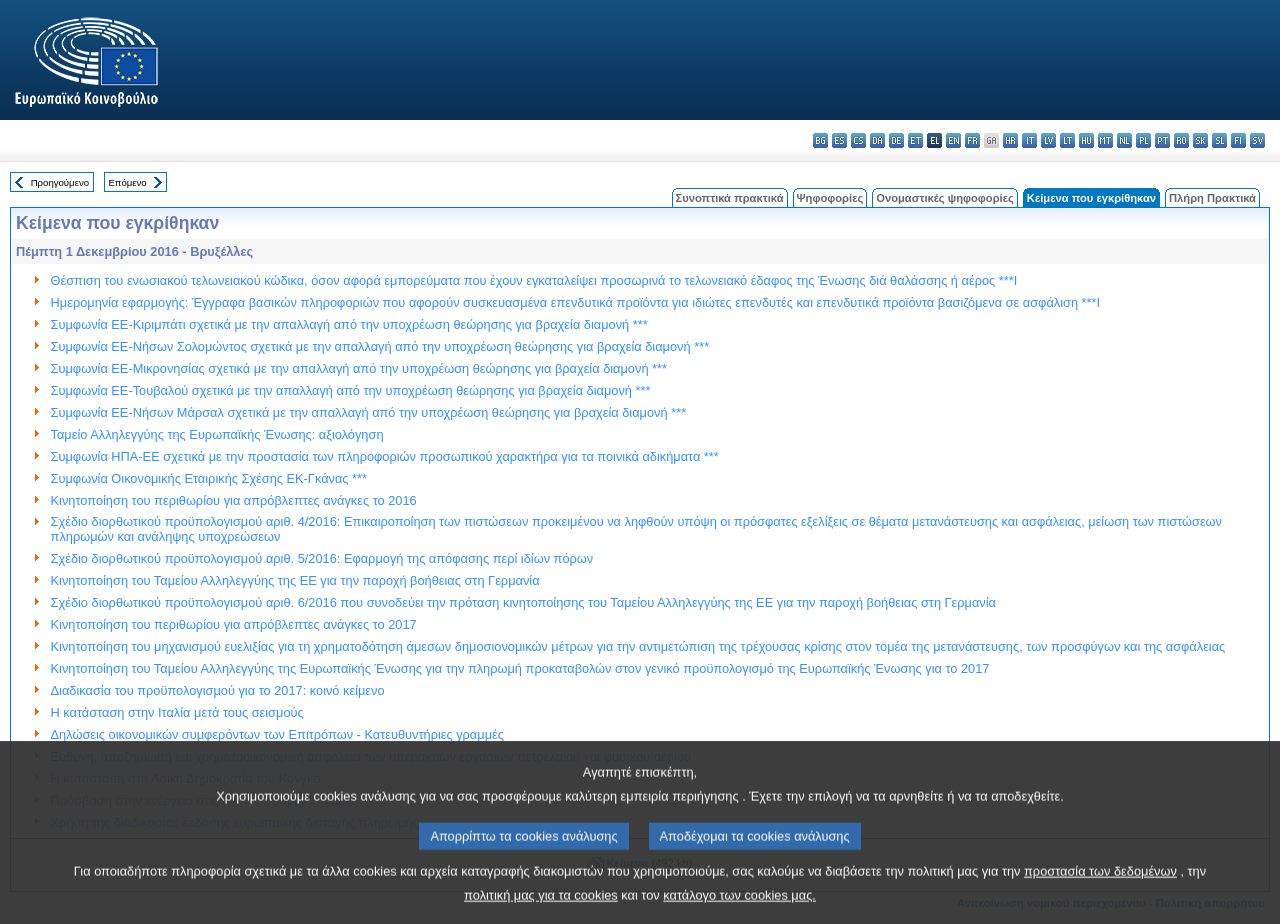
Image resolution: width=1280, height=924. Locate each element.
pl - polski (1143, 140)
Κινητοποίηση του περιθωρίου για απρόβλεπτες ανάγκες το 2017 (234, 624)
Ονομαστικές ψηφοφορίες (945, 198)
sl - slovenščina (1219, 140)
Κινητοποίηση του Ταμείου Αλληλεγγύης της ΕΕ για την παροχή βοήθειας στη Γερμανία (295, 580)
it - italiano (1029, 140)
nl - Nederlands (1124, 140)
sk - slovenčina (1200, 140)
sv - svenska (1257, 140)
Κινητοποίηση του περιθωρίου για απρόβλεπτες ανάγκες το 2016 (234, 500)
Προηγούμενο (60, 182)
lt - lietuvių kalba (1067, 140)
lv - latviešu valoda (1048, 140)
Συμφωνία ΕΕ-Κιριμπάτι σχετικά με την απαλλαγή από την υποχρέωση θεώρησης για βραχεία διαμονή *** (349, 324)
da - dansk (877, 140)
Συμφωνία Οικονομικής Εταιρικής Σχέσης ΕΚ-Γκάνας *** (209, 478)
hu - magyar (1086, 140)
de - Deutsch (896, 140)
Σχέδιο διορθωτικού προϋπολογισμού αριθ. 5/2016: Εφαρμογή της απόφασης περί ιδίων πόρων (322, 558)
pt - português (1162, 140)
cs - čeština (858, 140)
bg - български (820, 140)
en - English (953, 140)
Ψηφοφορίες (830, 198)
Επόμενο (127, 182)
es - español (839, 140)
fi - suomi (1238, 140)
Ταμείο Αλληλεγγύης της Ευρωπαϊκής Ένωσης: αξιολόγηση (217, 434)
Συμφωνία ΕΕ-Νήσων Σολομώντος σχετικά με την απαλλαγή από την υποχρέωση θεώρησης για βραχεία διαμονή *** (380, 346)
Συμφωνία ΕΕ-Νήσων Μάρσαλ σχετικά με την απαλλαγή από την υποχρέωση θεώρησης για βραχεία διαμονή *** (369, 412)
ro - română (1181, 140)
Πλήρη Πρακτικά (1212, 198)
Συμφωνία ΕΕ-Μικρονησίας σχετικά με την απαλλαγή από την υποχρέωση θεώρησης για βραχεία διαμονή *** (359, 368)
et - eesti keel (915, 140)
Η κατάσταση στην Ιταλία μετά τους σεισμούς (177, 712)
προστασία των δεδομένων (1100, 890)
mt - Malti (1105, 140)
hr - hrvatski (1010, 140)
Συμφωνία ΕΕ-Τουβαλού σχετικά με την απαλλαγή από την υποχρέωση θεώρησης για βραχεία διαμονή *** (351, 390)
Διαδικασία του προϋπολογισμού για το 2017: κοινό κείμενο (218, 690)
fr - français (972, 140)
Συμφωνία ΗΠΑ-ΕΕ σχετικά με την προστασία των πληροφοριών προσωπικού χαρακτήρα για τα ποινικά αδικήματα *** (385, 456)
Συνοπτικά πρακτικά (730, 198)
